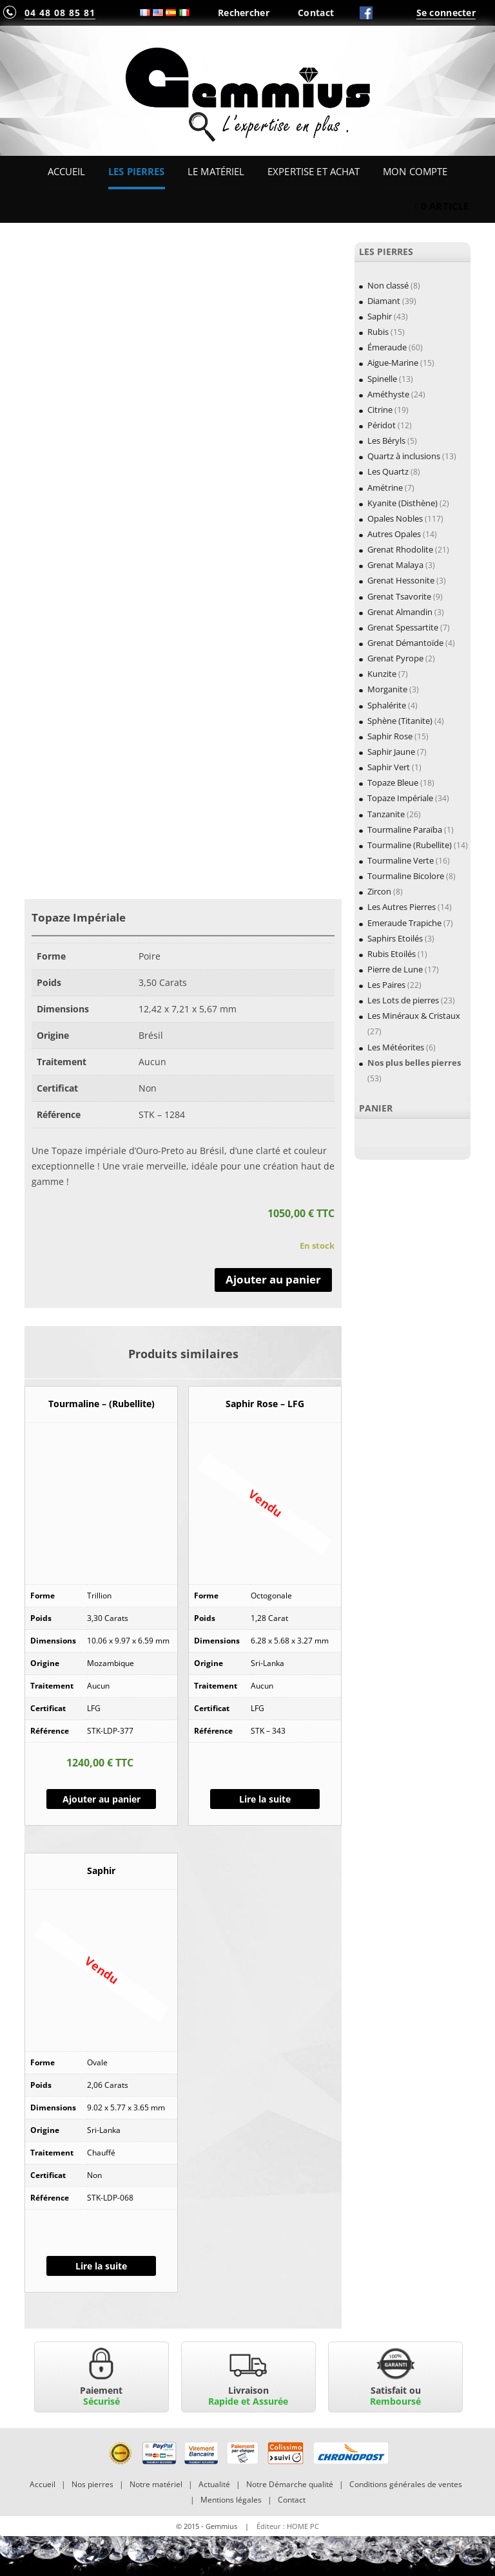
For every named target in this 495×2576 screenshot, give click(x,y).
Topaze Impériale (400, 798)
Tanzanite (386, 814)
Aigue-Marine (392, 362)
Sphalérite (386, 705)
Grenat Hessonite (400, 580)
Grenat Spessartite (402, 627)
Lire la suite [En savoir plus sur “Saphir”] (101, 2266)
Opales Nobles (395, 518)
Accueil (67, 171)
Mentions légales (231, 2499)
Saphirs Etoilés (395, 938)
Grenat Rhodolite (400, 549)
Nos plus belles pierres (414, 1062)
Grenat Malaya (395, 565)
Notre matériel (156, 2484)
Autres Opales (394, 534)
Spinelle (382, 378)
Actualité (214, 2484)
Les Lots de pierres (403, 1000)
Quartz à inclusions (403, 456)
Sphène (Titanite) (399, 720)
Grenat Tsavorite (399, 596)
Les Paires (386, 984)
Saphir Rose (389, 736)
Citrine (380, 409)
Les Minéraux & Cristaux (413, 1015)
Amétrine (385, 487)
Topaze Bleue (392, 782)
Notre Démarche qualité (289, 2484)
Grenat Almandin (399, 612)
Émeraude (387, 347)
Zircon (379, 891)
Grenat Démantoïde (405, 643)
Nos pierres (92, 2484)
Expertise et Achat (313, 171)
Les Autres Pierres (401, 907)
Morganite (387, 689)
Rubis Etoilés (391, 954)
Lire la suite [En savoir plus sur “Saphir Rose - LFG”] (265, 1799)
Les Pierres (136, 171)
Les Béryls (386, 440)
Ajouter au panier (273, 1279)
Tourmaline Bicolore (405, 876)
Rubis (378, 331)
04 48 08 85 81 (59, 12)
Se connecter (446, 12)
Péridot (381, 425)
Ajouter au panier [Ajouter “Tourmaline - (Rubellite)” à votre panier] (102, 1799)
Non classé (388, 285)
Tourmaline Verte (400, 860)
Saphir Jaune (391, 751)
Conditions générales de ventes (405, 2484)
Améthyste (388, 394)
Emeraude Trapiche (404, 923)
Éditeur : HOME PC (288, 2526)
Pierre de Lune (395, 969)
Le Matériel (216, 171)
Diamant (383, 301)
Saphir (379, 316)
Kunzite (381, 673)
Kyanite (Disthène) (402, 503)
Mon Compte (415, 171)
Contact (316, 12)
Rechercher (243, 12)
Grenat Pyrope (395, 658)
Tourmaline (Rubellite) (409, 845)
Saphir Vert (388, 767)
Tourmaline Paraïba (404, 829)
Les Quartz (388, 471)
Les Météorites (395, 1047)
